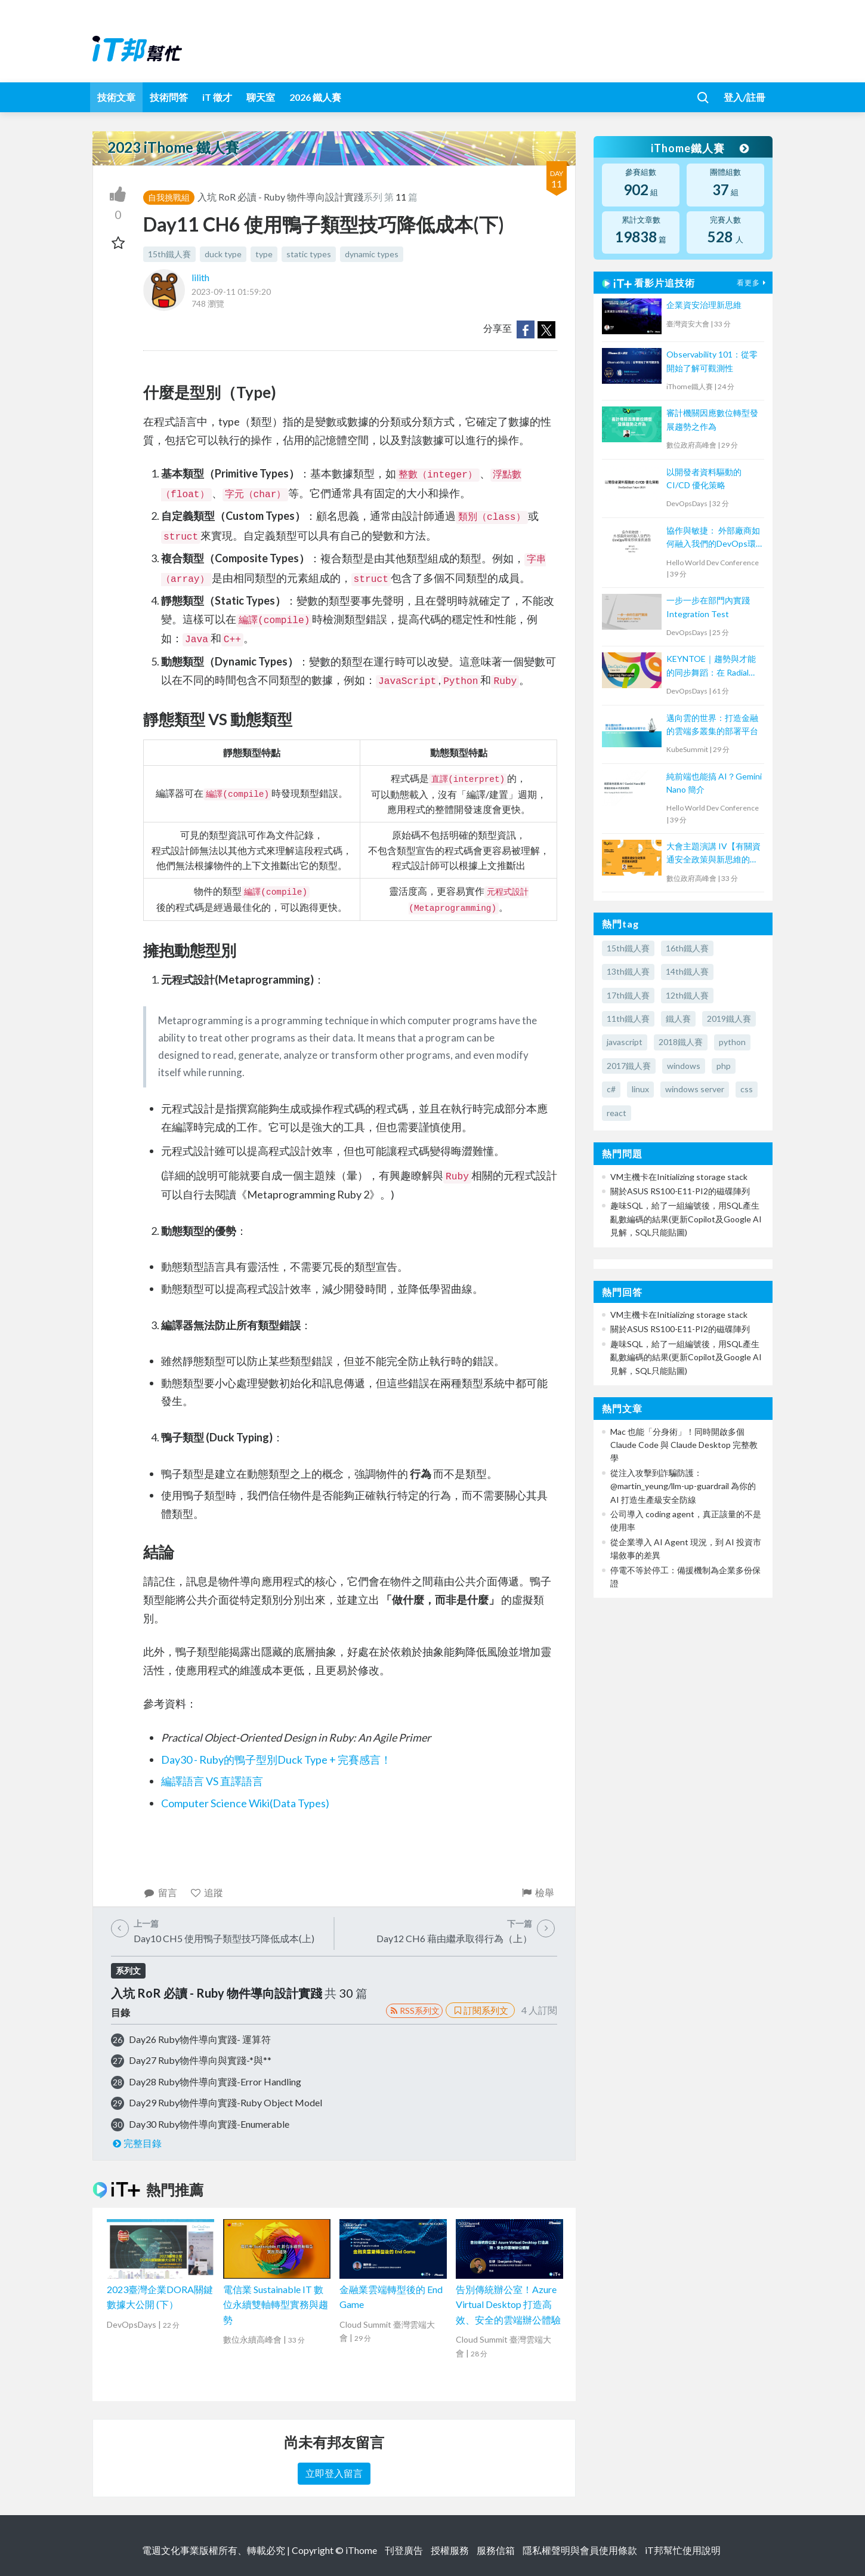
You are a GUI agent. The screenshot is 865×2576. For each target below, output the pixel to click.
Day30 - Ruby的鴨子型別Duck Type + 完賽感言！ (276, 1759)
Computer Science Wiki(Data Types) (245, 1803)
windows (683, 1066)
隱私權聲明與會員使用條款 (580, 2550)
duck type (223, 254)
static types (308, 254)
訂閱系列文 (480, 2010)
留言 (160, 1892)
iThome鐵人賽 (700, 148)
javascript (624, 1042)
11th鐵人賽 (628, 1018)
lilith (200, 277)
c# (611, 1089)
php (723, 1066)
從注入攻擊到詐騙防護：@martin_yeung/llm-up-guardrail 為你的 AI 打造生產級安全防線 (683, 1486)
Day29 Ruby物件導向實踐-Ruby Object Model (225, 2102)
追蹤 (207, 1892)
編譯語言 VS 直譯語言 (212, 1781)
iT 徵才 (217, 97)
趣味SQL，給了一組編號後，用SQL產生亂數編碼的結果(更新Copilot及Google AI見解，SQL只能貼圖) (686, 1218)
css (746, 1089)
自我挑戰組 (169, 197)
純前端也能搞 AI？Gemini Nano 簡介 (714, 782)
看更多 (753, 282)
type (264, 254)
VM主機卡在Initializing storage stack (678, 1177)
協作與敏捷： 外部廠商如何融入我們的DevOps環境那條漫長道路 (713, 538)
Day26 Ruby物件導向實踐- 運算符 (200, 2039)
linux (640, 1089)
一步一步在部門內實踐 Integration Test (708, 606)
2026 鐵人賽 (315, 97)
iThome (361, 2550)
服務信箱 (496, 2550)
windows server (694, 1089)
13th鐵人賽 (628, 971)
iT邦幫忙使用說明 (683, 2550)
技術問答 (169, 97)
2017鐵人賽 (629, 1066)
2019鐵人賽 (729, 1018)
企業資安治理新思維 (704, 305)
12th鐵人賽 (687, 995)
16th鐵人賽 (687, 948)
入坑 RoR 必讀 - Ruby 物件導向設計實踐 (280, 196)
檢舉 (537, 1892)
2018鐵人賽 (681, 1042)
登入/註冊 (744, 97)
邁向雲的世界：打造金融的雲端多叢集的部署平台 (712, 724)
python (732, 1042)
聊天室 (260, 97)
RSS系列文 (414, 2010)
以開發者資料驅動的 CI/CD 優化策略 (704, 478)
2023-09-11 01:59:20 (231, 291)
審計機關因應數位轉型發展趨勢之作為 (712, 419)
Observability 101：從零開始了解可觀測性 (712, 360)
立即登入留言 (334, 2473)
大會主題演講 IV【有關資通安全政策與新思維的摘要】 (713, 854)
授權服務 (450, 2550)
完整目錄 (136, 2143)
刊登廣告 (404, 2550)
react (616, 1113)
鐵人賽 (678, 1018)
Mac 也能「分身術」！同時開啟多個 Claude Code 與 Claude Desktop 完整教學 (684, 1444)
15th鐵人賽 (169, 254)
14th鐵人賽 (687, 971)
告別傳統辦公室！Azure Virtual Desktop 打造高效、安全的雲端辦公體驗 (508, 2304)
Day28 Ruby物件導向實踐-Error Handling (215, 2081)
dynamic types (371, 254)
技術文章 (116, 97)
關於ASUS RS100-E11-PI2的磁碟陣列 (680, 1191)
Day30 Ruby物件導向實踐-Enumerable (209, 2124)
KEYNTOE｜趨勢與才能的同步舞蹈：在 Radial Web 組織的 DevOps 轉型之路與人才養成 (711, 666)
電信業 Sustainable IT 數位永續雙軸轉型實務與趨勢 (275, 2304)
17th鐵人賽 (628, 995)
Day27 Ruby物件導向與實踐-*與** (200, 2060)
